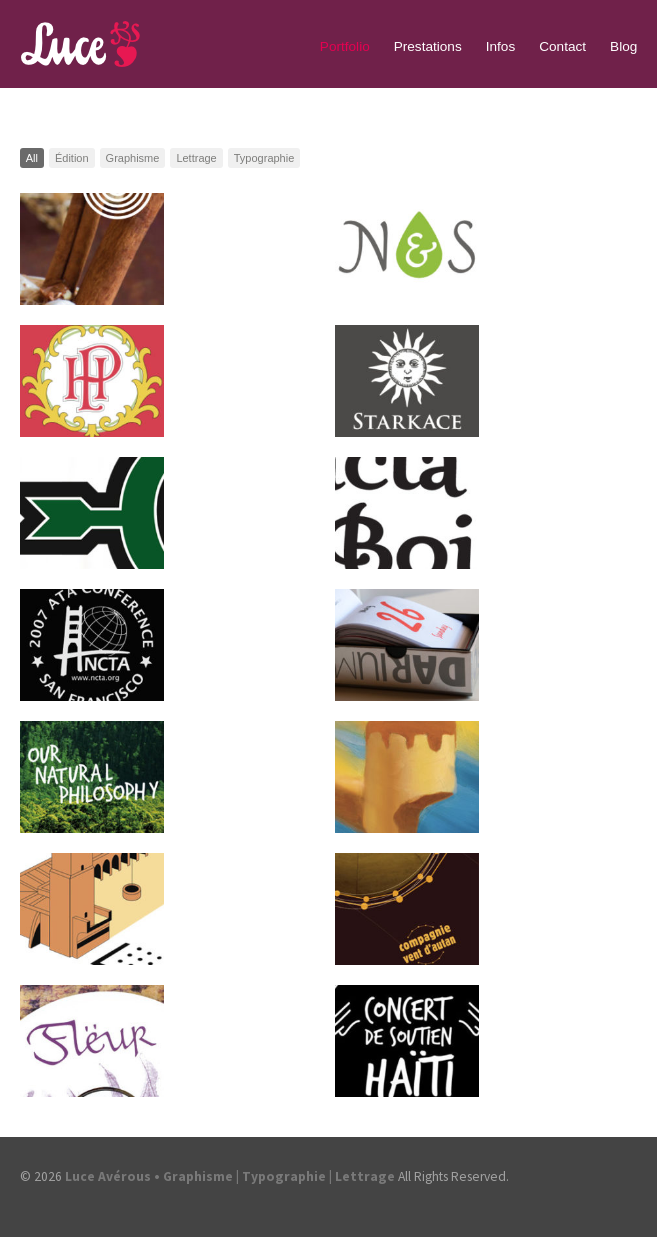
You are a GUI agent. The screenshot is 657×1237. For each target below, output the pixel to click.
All (32, 158)
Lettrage (196, 158)
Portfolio (345, 46)
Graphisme (133, 158)
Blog (623, 46)
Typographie (264, 158)
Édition (72, 158)
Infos (500, 46)
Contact (562, 46)
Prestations (428, 46)
